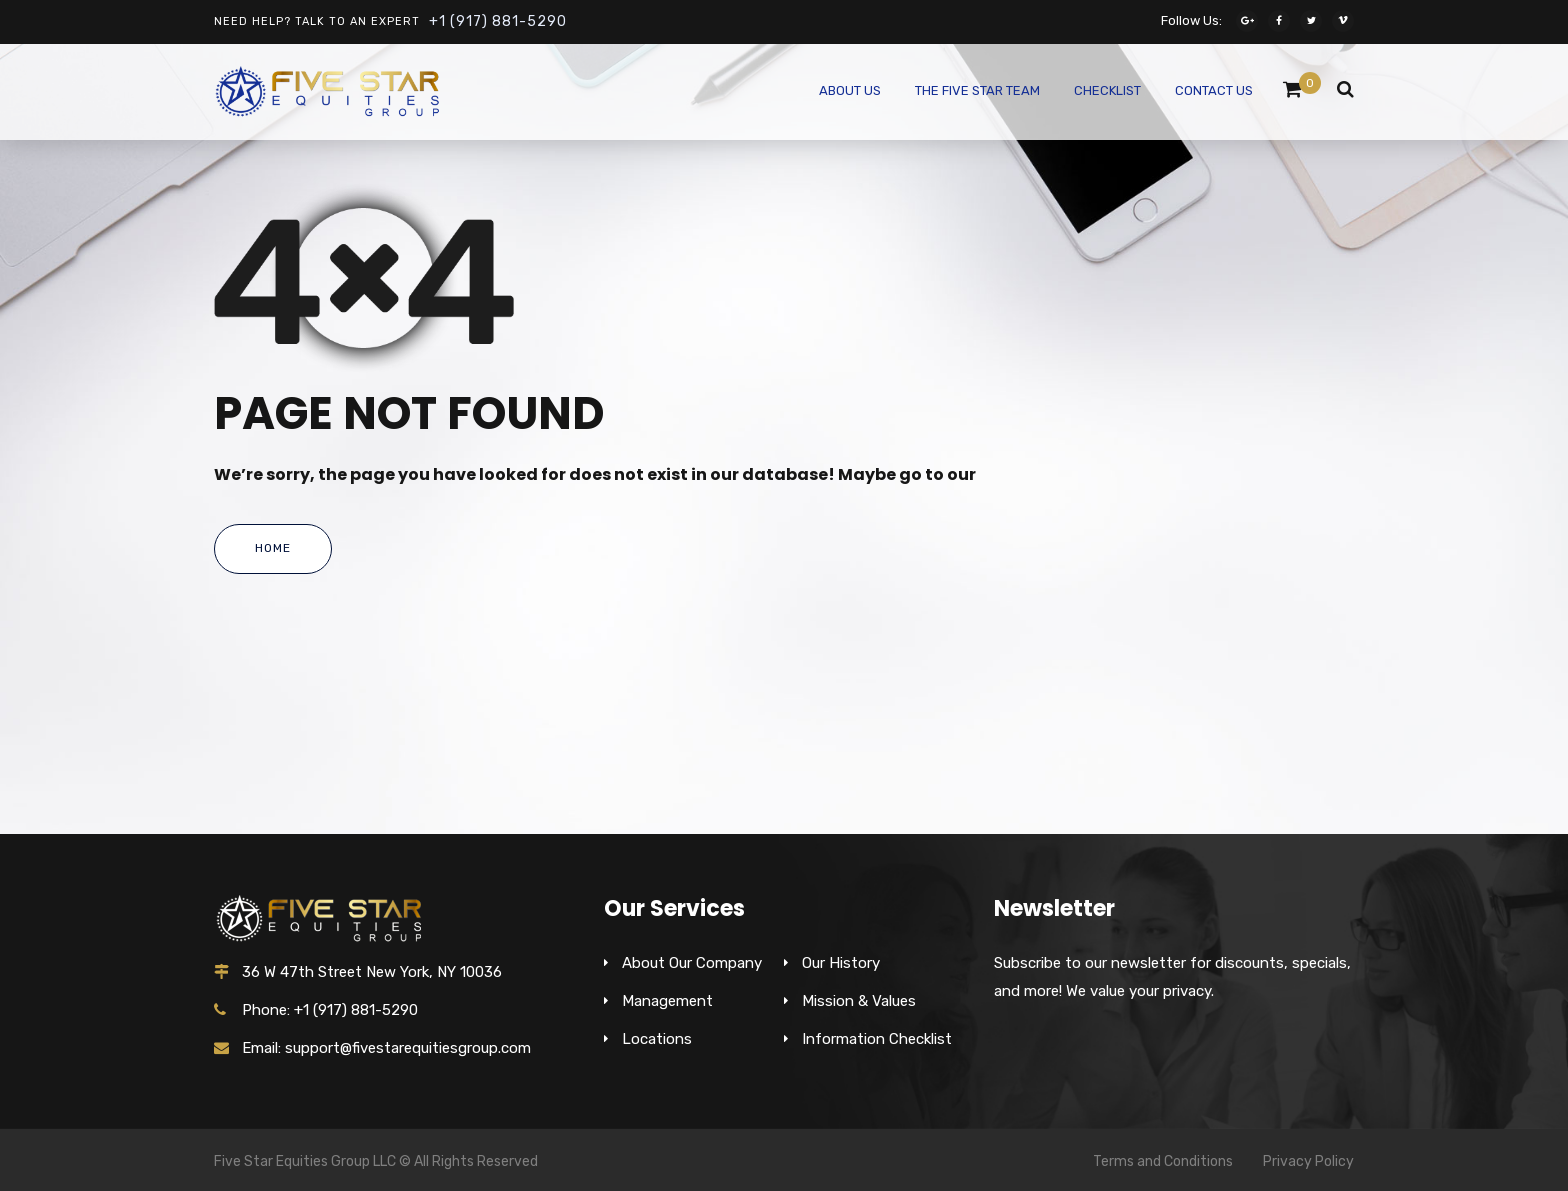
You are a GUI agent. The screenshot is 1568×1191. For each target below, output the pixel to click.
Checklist (1107, 90)
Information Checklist (877, 1039)
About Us (850, 90)
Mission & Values (859, 1001)
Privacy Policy (1308, 1161)
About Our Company (692, 963)
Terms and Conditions (1163, 1161)
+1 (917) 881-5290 (498, 21)
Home (273, 548)
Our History (841, 963)
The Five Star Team (977, 90)
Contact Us (1214, 90)
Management (667, 1001)
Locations (657, 1039)
